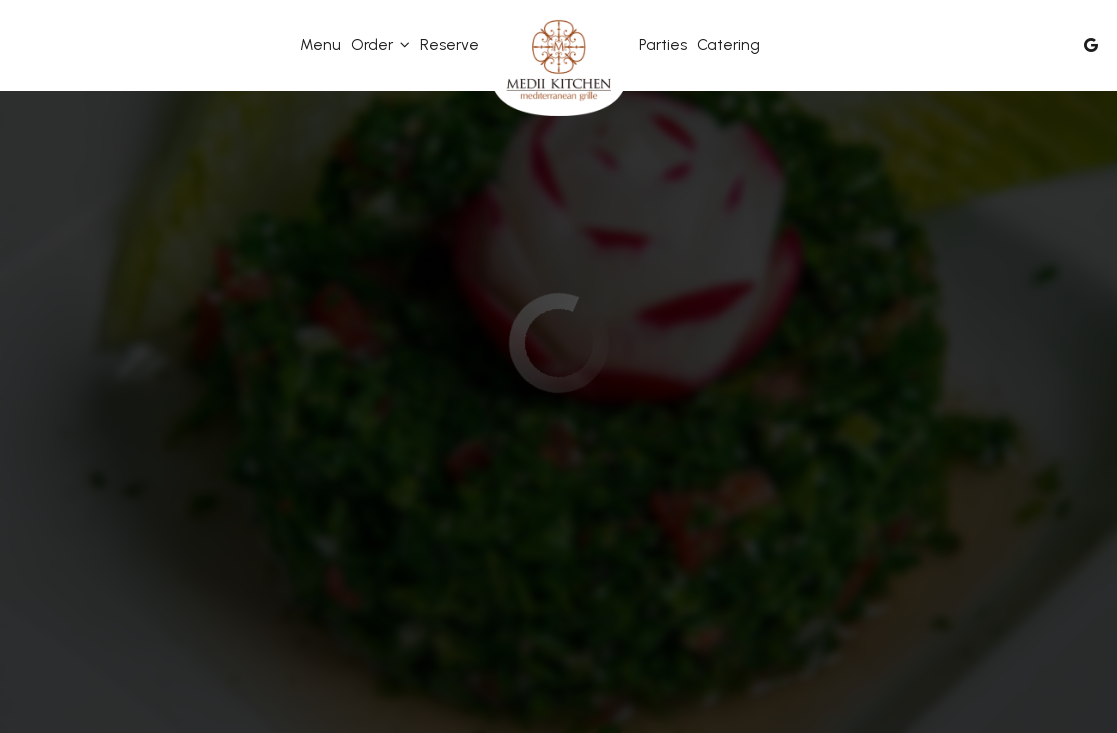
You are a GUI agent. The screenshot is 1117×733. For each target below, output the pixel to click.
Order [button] (380, 44)
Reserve (449, 44)
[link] (559, 65)
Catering (728, 44)
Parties (663, 44)
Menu (320, 44)
